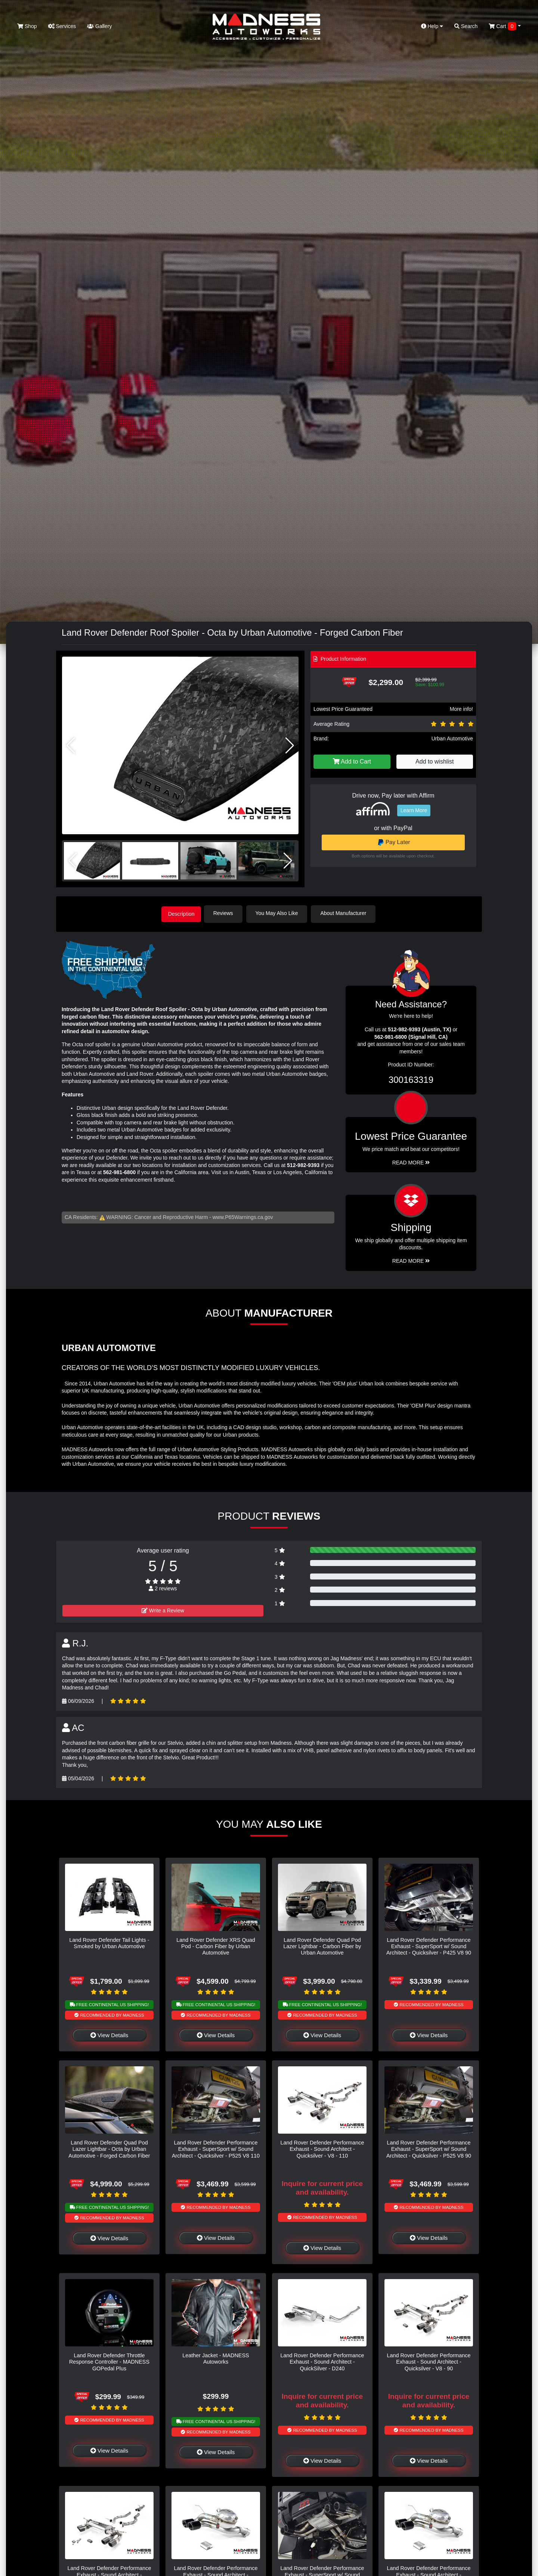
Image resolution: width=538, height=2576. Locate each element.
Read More (411, 1161)
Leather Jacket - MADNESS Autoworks (215, 2357)
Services (62, 26)
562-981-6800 (119, 1171)
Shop (27, 26)
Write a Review (163, 1609)
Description (181, 913)
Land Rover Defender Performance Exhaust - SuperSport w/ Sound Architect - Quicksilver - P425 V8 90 (428, 1945)
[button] (290, 745)
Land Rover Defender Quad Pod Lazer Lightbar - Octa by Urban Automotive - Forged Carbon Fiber (109, 2148)
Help (432, 26)
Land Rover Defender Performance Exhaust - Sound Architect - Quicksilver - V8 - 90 (429, 2360)
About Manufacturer (347, 913)
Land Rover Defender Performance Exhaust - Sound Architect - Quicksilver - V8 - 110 (322, 2148)
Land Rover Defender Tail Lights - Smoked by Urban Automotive (109, 1941)
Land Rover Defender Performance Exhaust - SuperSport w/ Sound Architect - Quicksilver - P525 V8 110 (216, 2148)
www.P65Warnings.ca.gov (243, 1216)
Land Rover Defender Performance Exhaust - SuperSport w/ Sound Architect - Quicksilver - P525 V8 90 (428, 2148)
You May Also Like (280, 913)
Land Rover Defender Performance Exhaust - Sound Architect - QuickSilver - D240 (322, 2360)
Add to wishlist (434, 761)
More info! (461, 709)
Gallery (99, 26)
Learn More (414, 810)
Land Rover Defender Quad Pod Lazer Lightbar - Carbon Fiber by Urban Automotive (322, 1945)
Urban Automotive (452, 739)
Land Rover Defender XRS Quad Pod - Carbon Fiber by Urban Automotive (215, 1945)
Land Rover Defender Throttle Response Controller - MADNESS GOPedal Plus (109, 2360)
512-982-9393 (303, 1164)
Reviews (226, 913)
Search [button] (465, 26)
